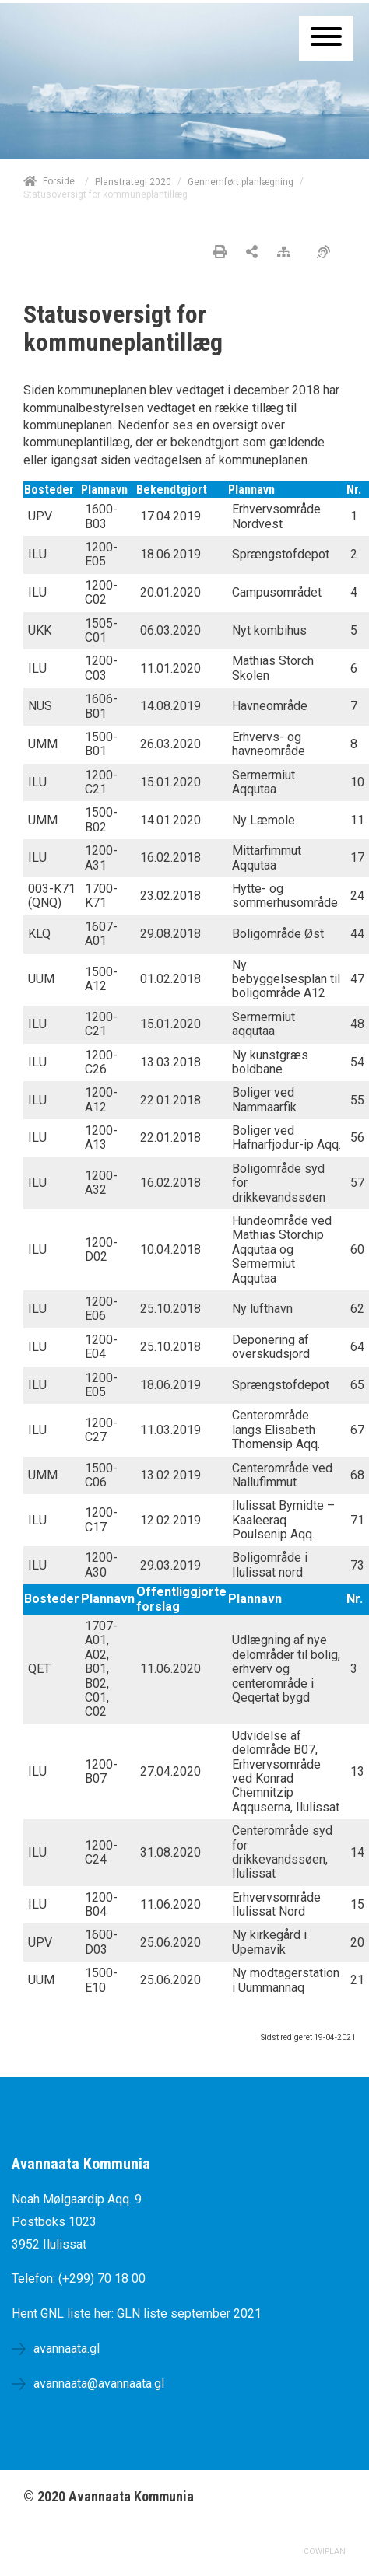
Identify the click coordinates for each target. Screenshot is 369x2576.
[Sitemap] (287, 253)
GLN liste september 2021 (189, 2313)
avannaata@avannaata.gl (98, 2383)
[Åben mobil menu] (326, 38)
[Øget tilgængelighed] (327, 253)
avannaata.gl (66, 2348)
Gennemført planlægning (240, 182)
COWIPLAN (325, 2551)
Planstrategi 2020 (133, 182)
